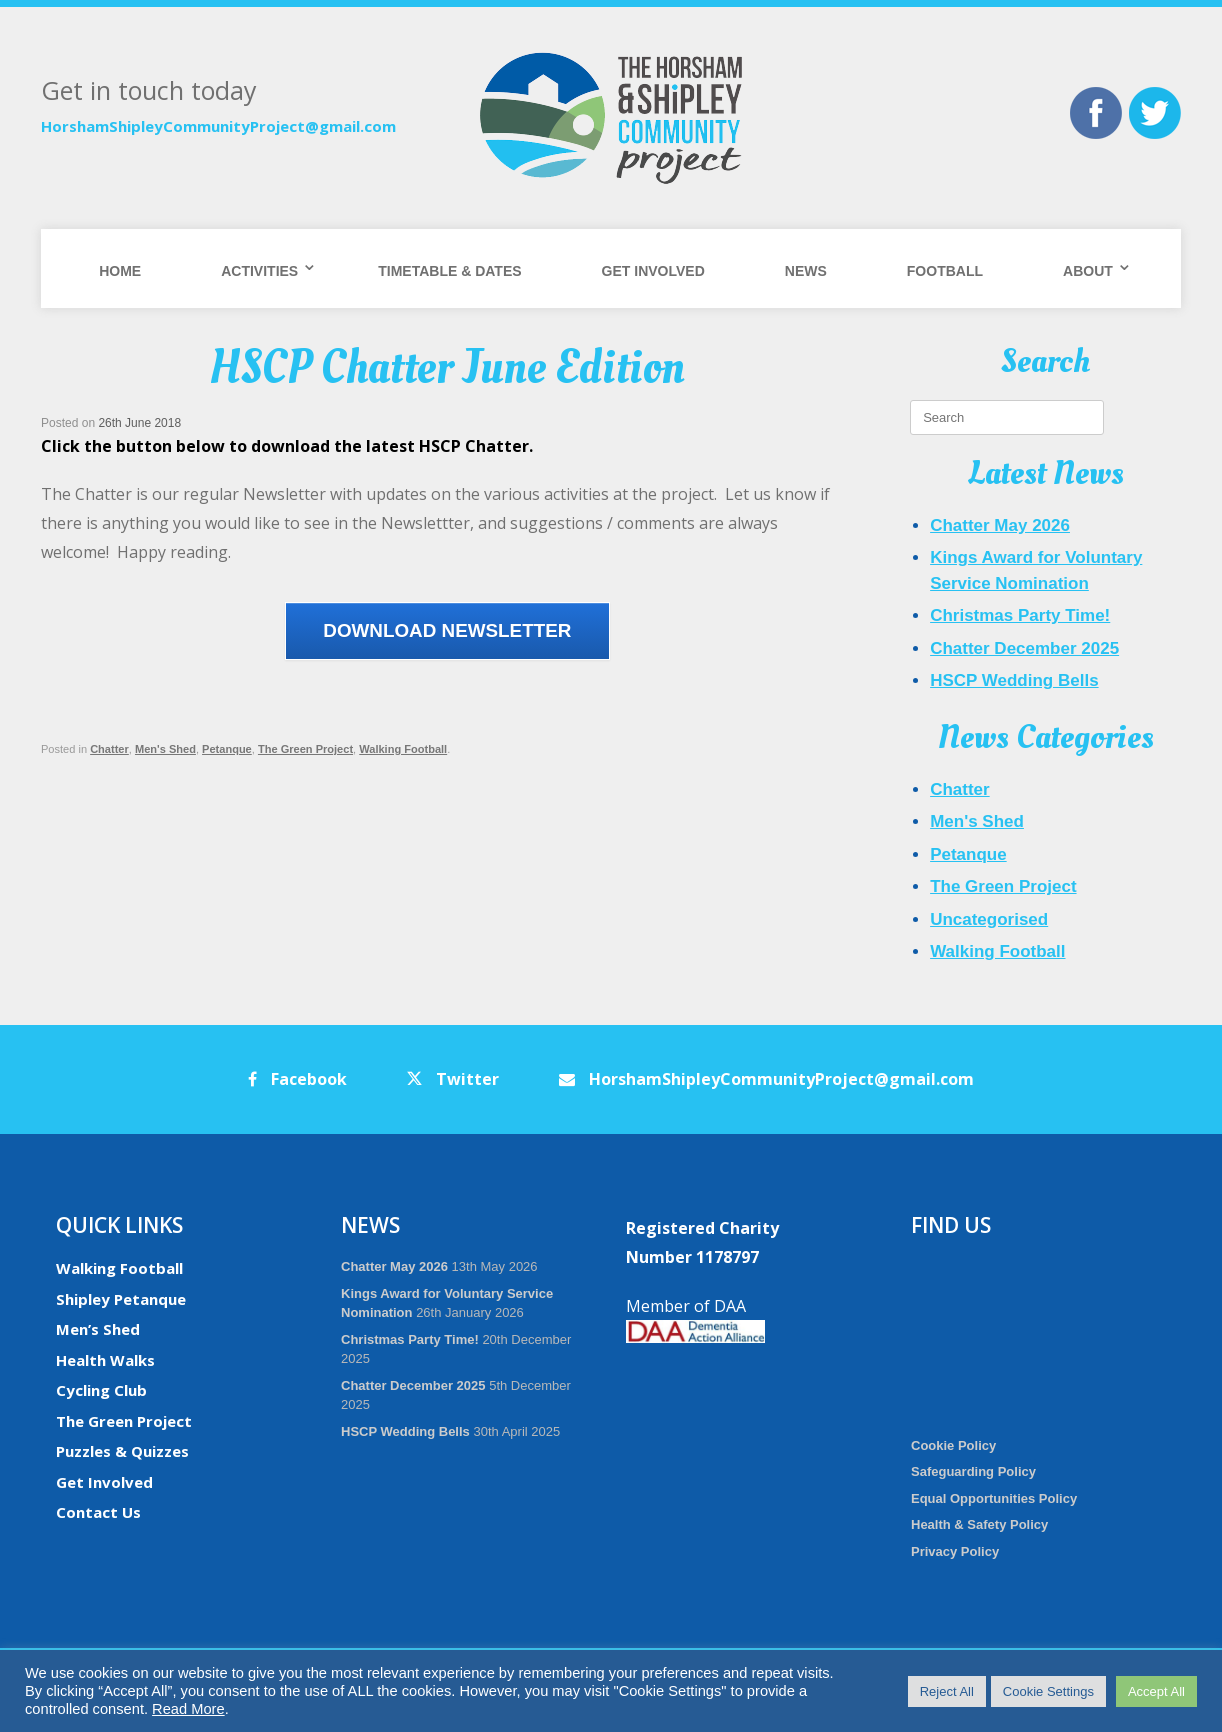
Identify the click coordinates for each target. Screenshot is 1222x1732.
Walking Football (403, 749)
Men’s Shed (98, 1329)
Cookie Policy (953, 1445)
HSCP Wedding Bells (1014, 680)
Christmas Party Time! (1020, 615)
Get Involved (653, 271)
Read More (188, 1709)
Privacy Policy (955, 1551)
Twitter (453, 1079)
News (806, 271)
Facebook (297, 1079)
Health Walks (105, 1360)
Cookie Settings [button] (1048, 1691)
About (1088, 271)
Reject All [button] (947, 1691)
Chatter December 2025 (1024, 648)
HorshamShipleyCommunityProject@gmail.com (218, 126)
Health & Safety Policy (979, 1524)
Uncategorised (989, 919)
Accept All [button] (1156, 1691)
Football (945, 271)
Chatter (109, 749)
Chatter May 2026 (1000, 525)
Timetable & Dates (449, 271)
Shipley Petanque (121, 1299)
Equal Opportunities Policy (994, 1498)
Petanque (227, 749)
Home (120, 271)
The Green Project (305, 749)
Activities (259, 271)
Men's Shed (165, 749)
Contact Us (98, 1512)
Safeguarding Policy (973, 1471)
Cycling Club (101, 1390)
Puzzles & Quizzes (122, 1451)
